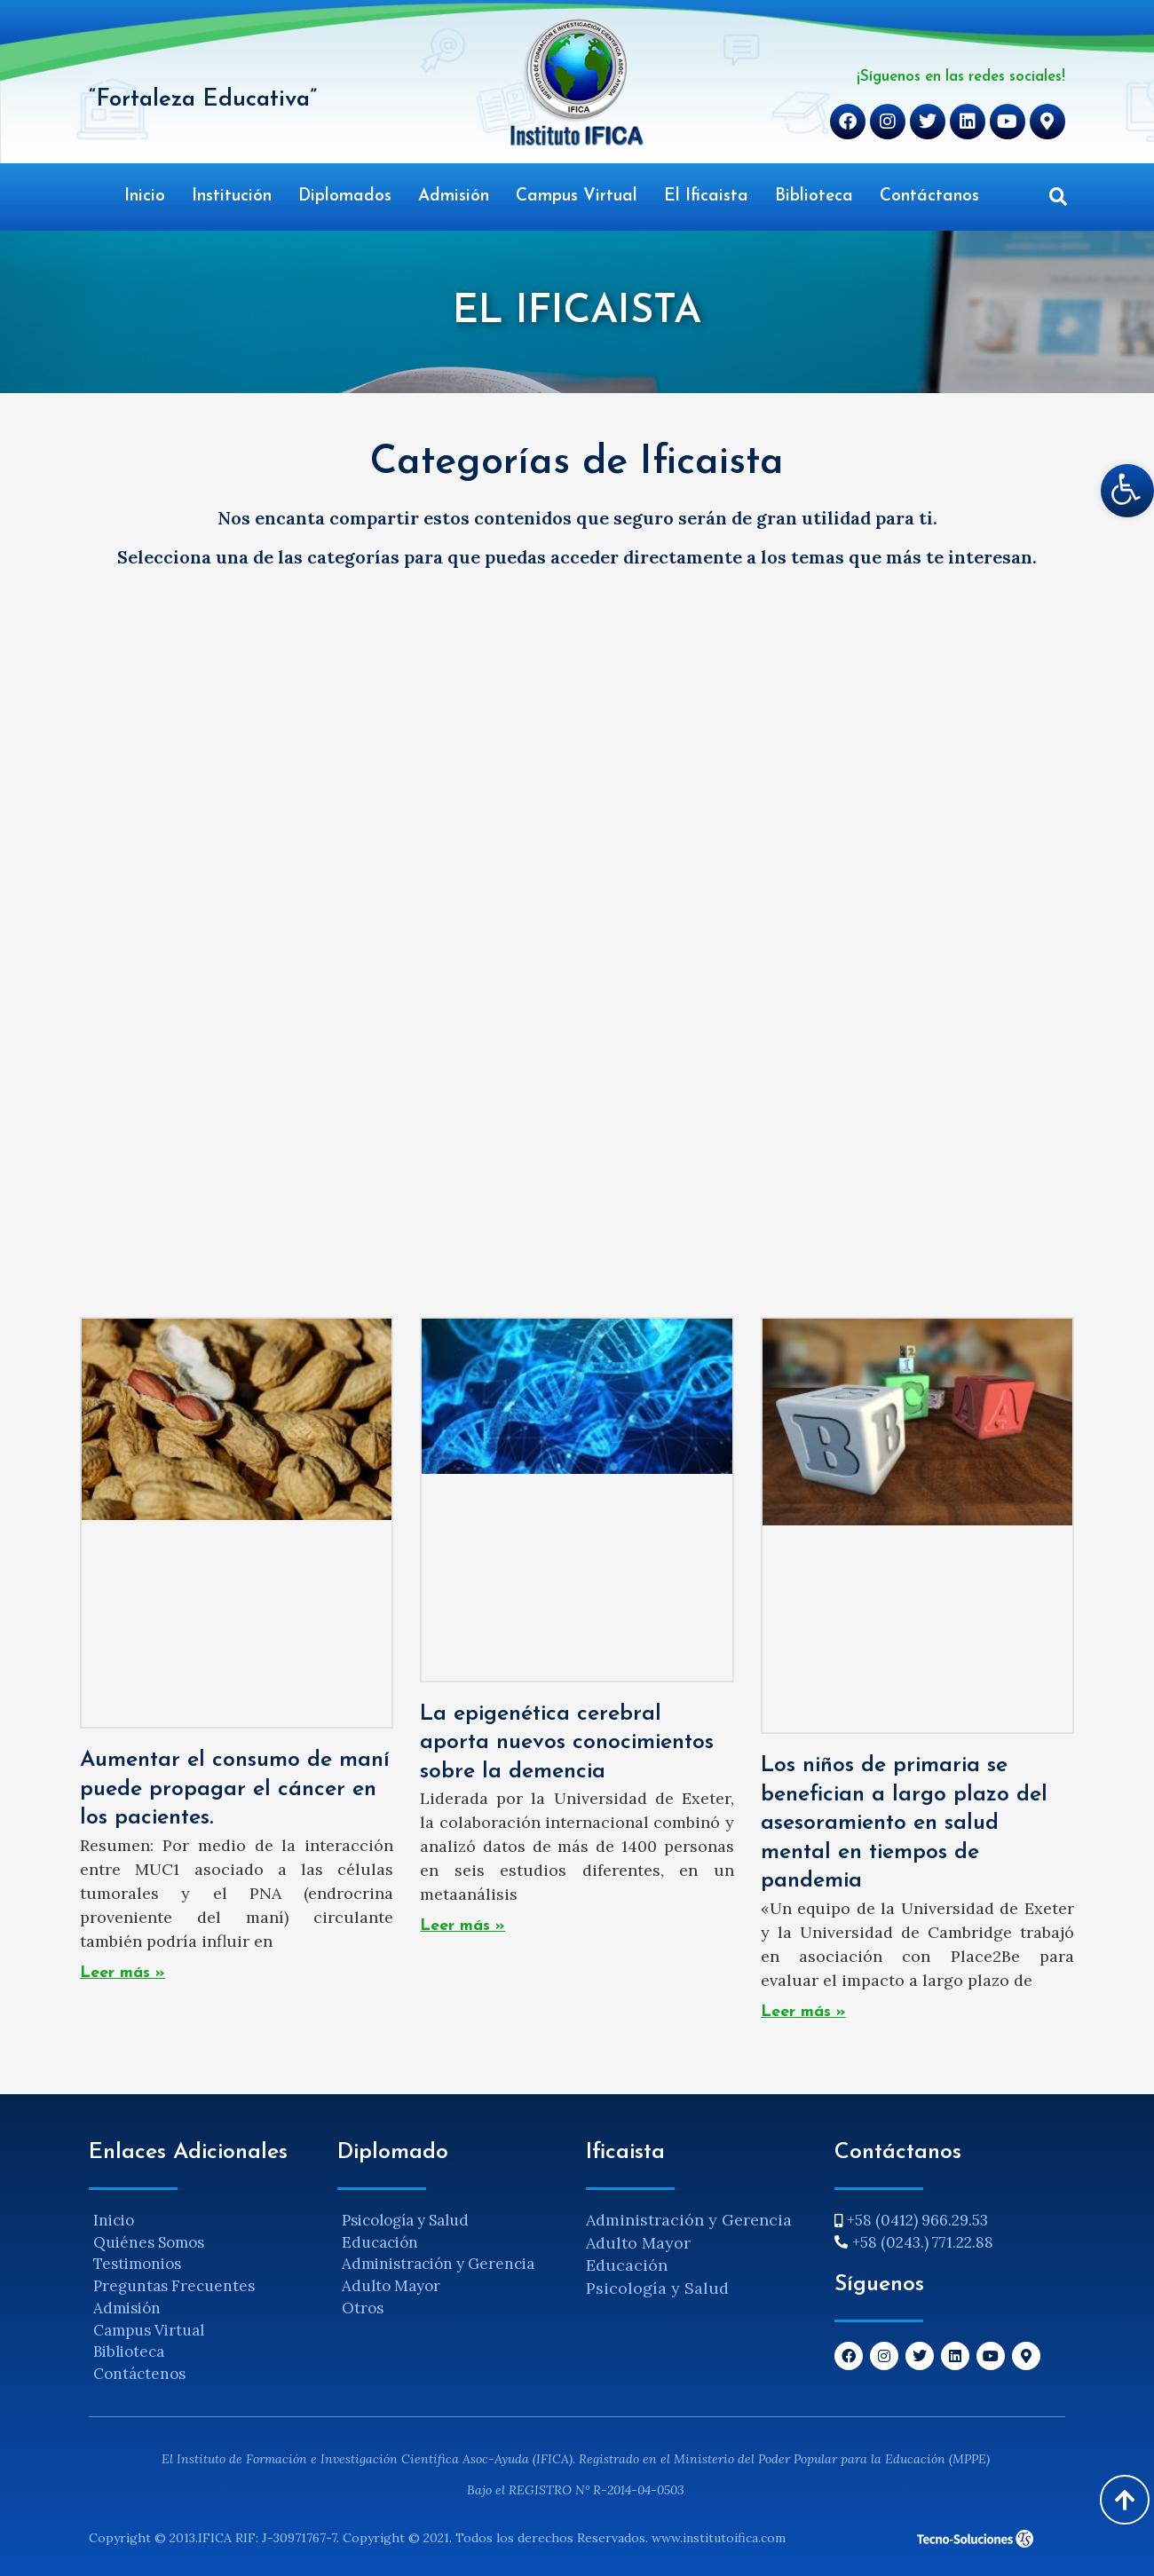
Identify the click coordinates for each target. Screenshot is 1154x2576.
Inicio (144, 196)
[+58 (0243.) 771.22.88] (949, 2243)
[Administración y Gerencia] (452, 2264)
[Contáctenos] (204, 2374)
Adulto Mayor (638, 2243)
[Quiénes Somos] (204, 2243)
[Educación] (452, 2243)
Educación (627, 2265)
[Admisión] (204, 2308)
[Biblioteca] (204, 2352)
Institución (232, 196)
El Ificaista (706, 196)
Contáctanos (929, 196)
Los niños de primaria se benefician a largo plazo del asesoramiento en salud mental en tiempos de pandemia (904, 1823)
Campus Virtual (576, 196)
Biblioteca (814, 196)
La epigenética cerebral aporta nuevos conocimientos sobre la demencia (567, 1743)
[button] (1057, 197)
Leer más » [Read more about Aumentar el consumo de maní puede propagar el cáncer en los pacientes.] (122, 1973)
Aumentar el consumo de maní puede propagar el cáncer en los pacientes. (235, 1789)
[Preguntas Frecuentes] (204, 2286)
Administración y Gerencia (689, 2220)
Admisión (453, 196)
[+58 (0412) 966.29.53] (949, 2221)
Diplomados (344, 196)
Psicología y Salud (657, 2288)
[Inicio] (204, 2221)
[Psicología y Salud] (452, 2221)
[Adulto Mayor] (452, 2286)
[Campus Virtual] (204, 2331)
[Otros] (452, 2308)
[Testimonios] (204, 2264)
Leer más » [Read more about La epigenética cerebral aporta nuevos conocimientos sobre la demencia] (462, 1926)
